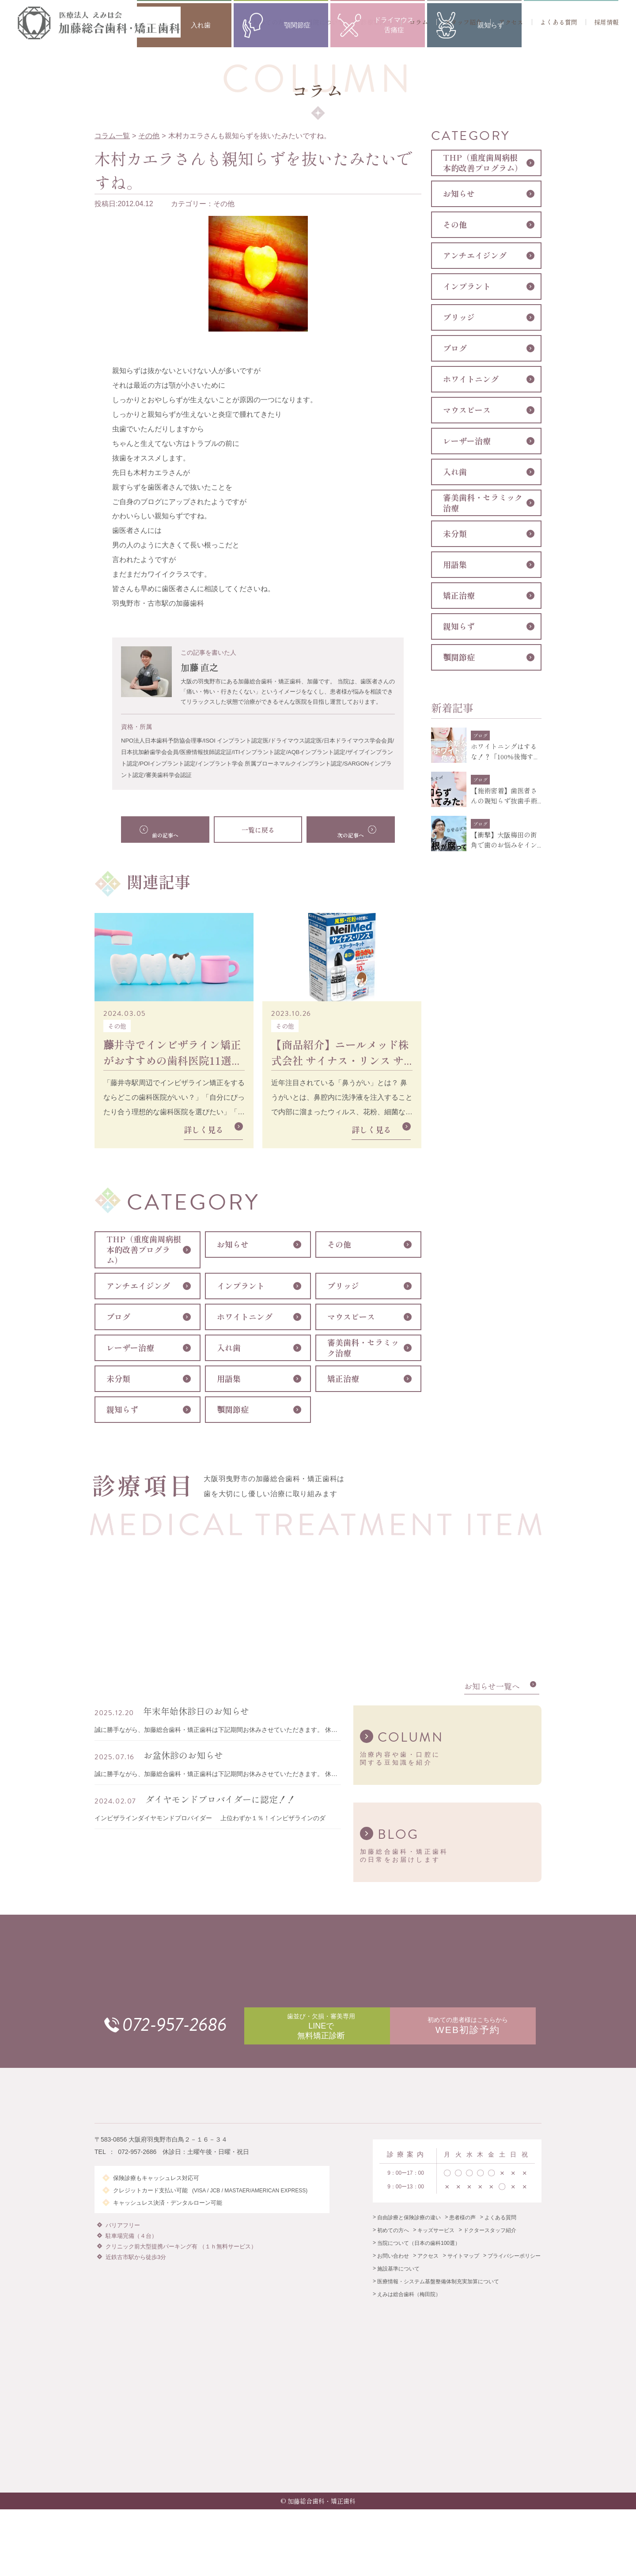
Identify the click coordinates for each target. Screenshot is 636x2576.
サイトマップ (463, 2272)
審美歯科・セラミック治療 (363, 1348)
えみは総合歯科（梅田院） (409, 2311)
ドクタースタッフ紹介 (489, 2247)
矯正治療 (343, 1378)
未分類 (118, 1378)
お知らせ (233, 1244)
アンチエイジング (138, 1286)
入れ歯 (229, 1348)
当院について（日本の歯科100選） (418, 2259)
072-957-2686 (192, 2032)
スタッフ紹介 (463, 22)
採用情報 (606, 22)
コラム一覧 (112, 136)
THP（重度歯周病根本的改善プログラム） (143, 1249)
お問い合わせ (393, 2272)
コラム (418, 22)
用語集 (229, 1378)
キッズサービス (435, 2247)
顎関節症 (233, 1409)
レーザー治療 (130, 1348)
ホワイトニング (245, 1317)
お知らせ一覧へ (492, 1691)
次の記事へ (342, 829)
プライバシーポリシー (514, 2272)
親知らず (122, 1409)
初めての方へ (271, 22)
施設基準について (398, 2285)
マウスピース (351, 1317)
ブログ (118, 1317)
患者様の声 (462, 2234)
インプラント (241, 1286)
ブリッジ (343, 1286)
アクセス (511, 22)
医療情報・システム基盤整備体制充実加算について (438, 2298)
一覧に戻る (258, 829)
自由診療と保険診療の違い (409, 2234)
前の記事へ (174, 829)
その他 (148, 136)
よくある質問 (558, 22)
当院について (325, 22)
